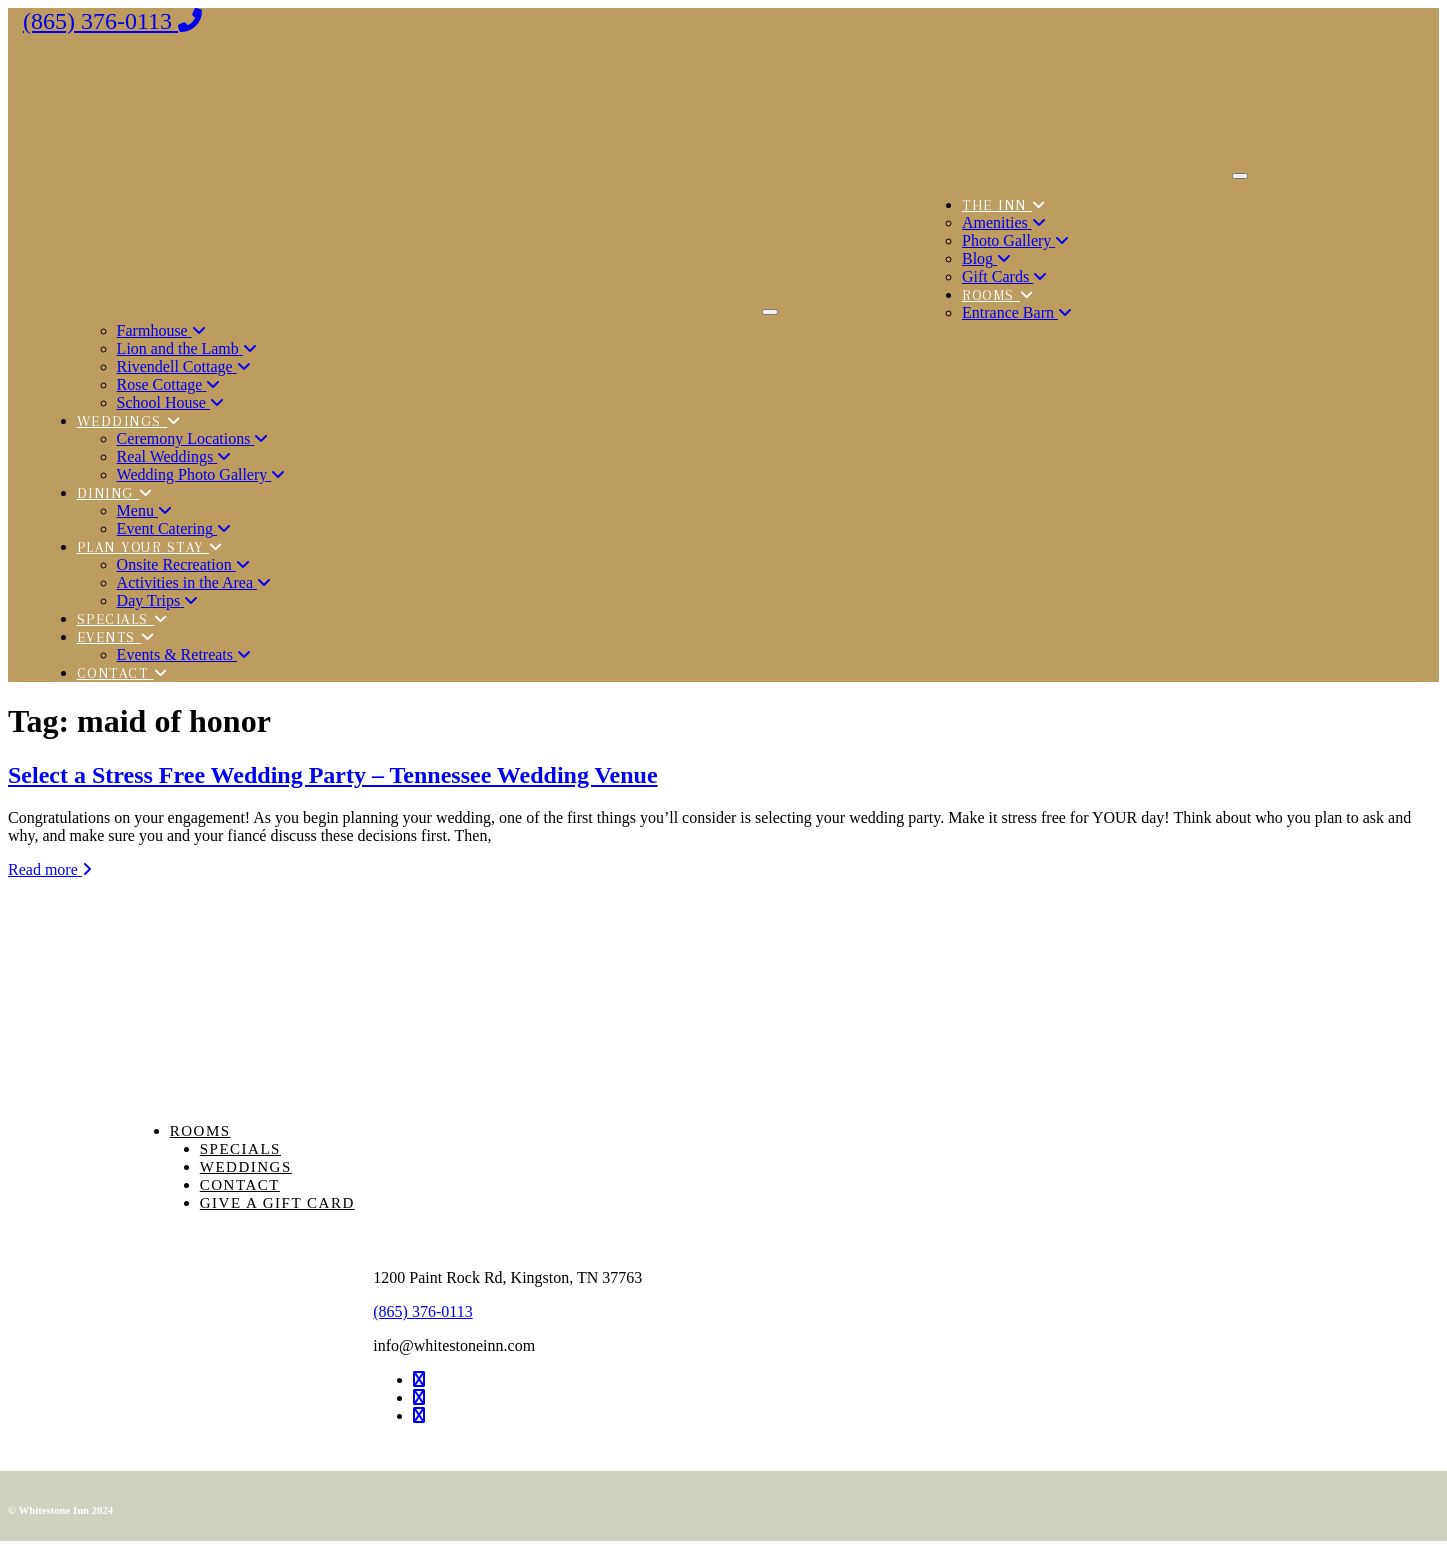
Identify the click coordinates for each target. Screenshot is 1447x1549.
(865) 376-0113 (422, 1311)
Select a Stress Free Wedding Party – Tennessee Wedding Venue (333, 775)
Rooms (200, 1131)
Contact (240, 1185)
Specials (240, 1149)
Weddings (246, 1167)
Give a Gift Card (277, 1203)
